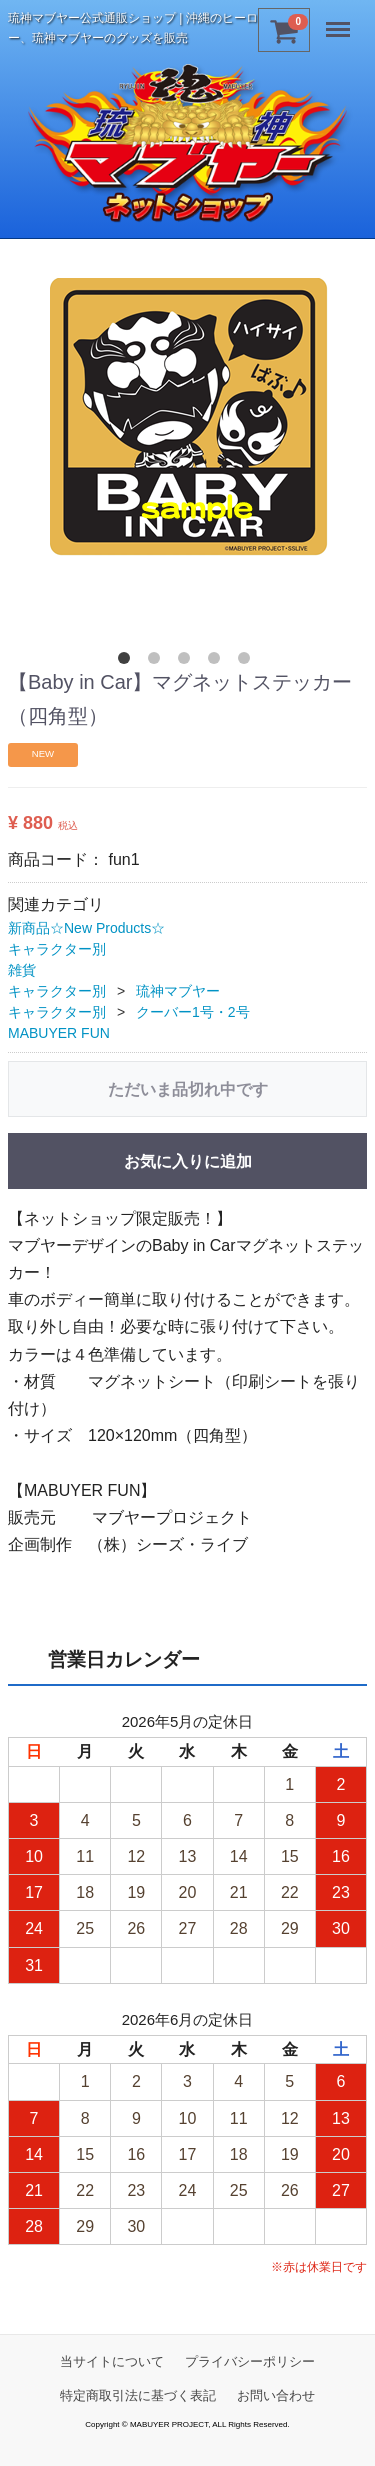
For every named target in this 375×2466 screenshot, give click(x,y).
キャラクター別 (57, 949)
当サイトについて (112, 2361)
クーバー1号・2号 (193, 1012)
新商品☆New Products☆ (86, 928)
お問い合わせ (276, 2395)
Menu (340, 22)
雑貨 (22, 970)
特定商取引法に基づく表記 (138, 2395)
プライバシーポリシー (250, 2361)
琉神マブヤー (178, 991)
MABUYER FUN (59, 1033)
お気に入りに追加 (188, 1161)
